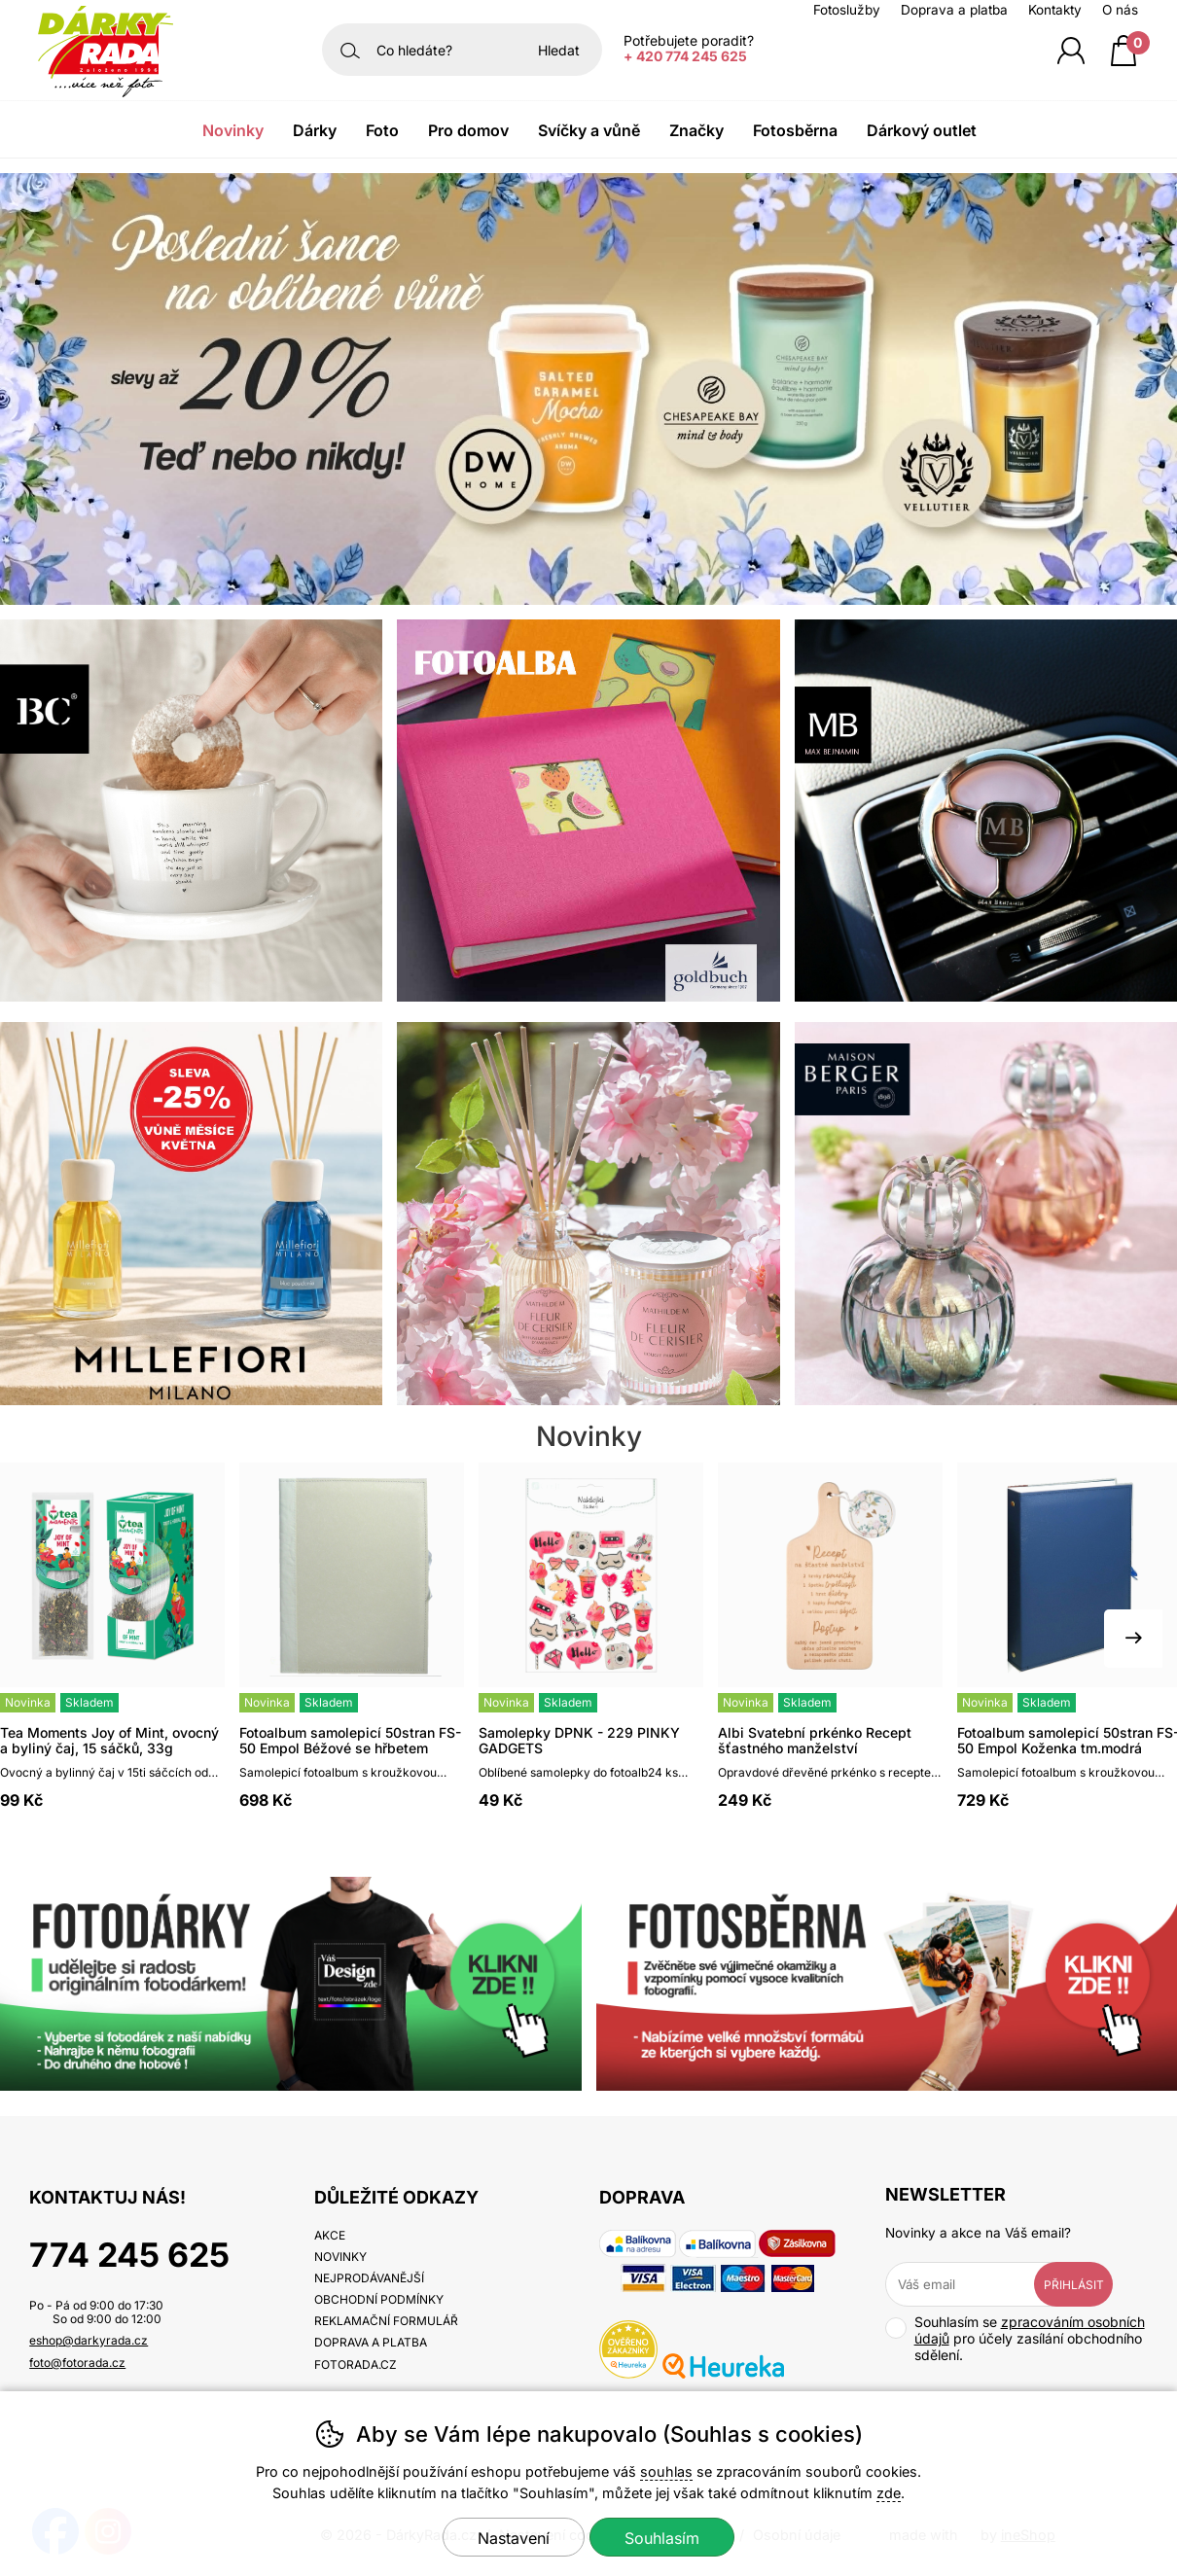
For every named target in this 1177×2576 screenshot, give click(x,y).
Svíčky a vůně (589, 130)
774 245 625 (129, 2255)
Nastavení (514, 2538)
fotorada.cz (355, 2364)
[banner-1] (588, 599)
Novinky (233, 130)
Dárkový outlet (922, 130)
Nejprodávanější (369, 2278)
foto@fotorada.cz (77, 2362)
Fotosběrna (795, 130)
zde (888, 2493)
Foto (382, 130)
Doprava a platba (954, 10)
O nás (1120, 10)
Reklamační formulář (386, 2320)
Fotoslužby (846, 10)
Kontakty (1055, 10)
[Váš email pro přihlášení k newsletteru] (974, 2284)
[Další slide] (1133, 1638)
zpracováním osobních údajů (1029, 2330)
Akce (329, 2235)
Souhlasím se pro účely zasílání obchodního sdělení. (1015, 2338)
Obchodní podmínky (379, 2299)
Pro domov (468, 130)
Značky (696, 130)
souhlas (666, 2471)
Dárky (315, 130)
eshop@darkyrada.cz (88, 2340)
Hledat (559, 50)
